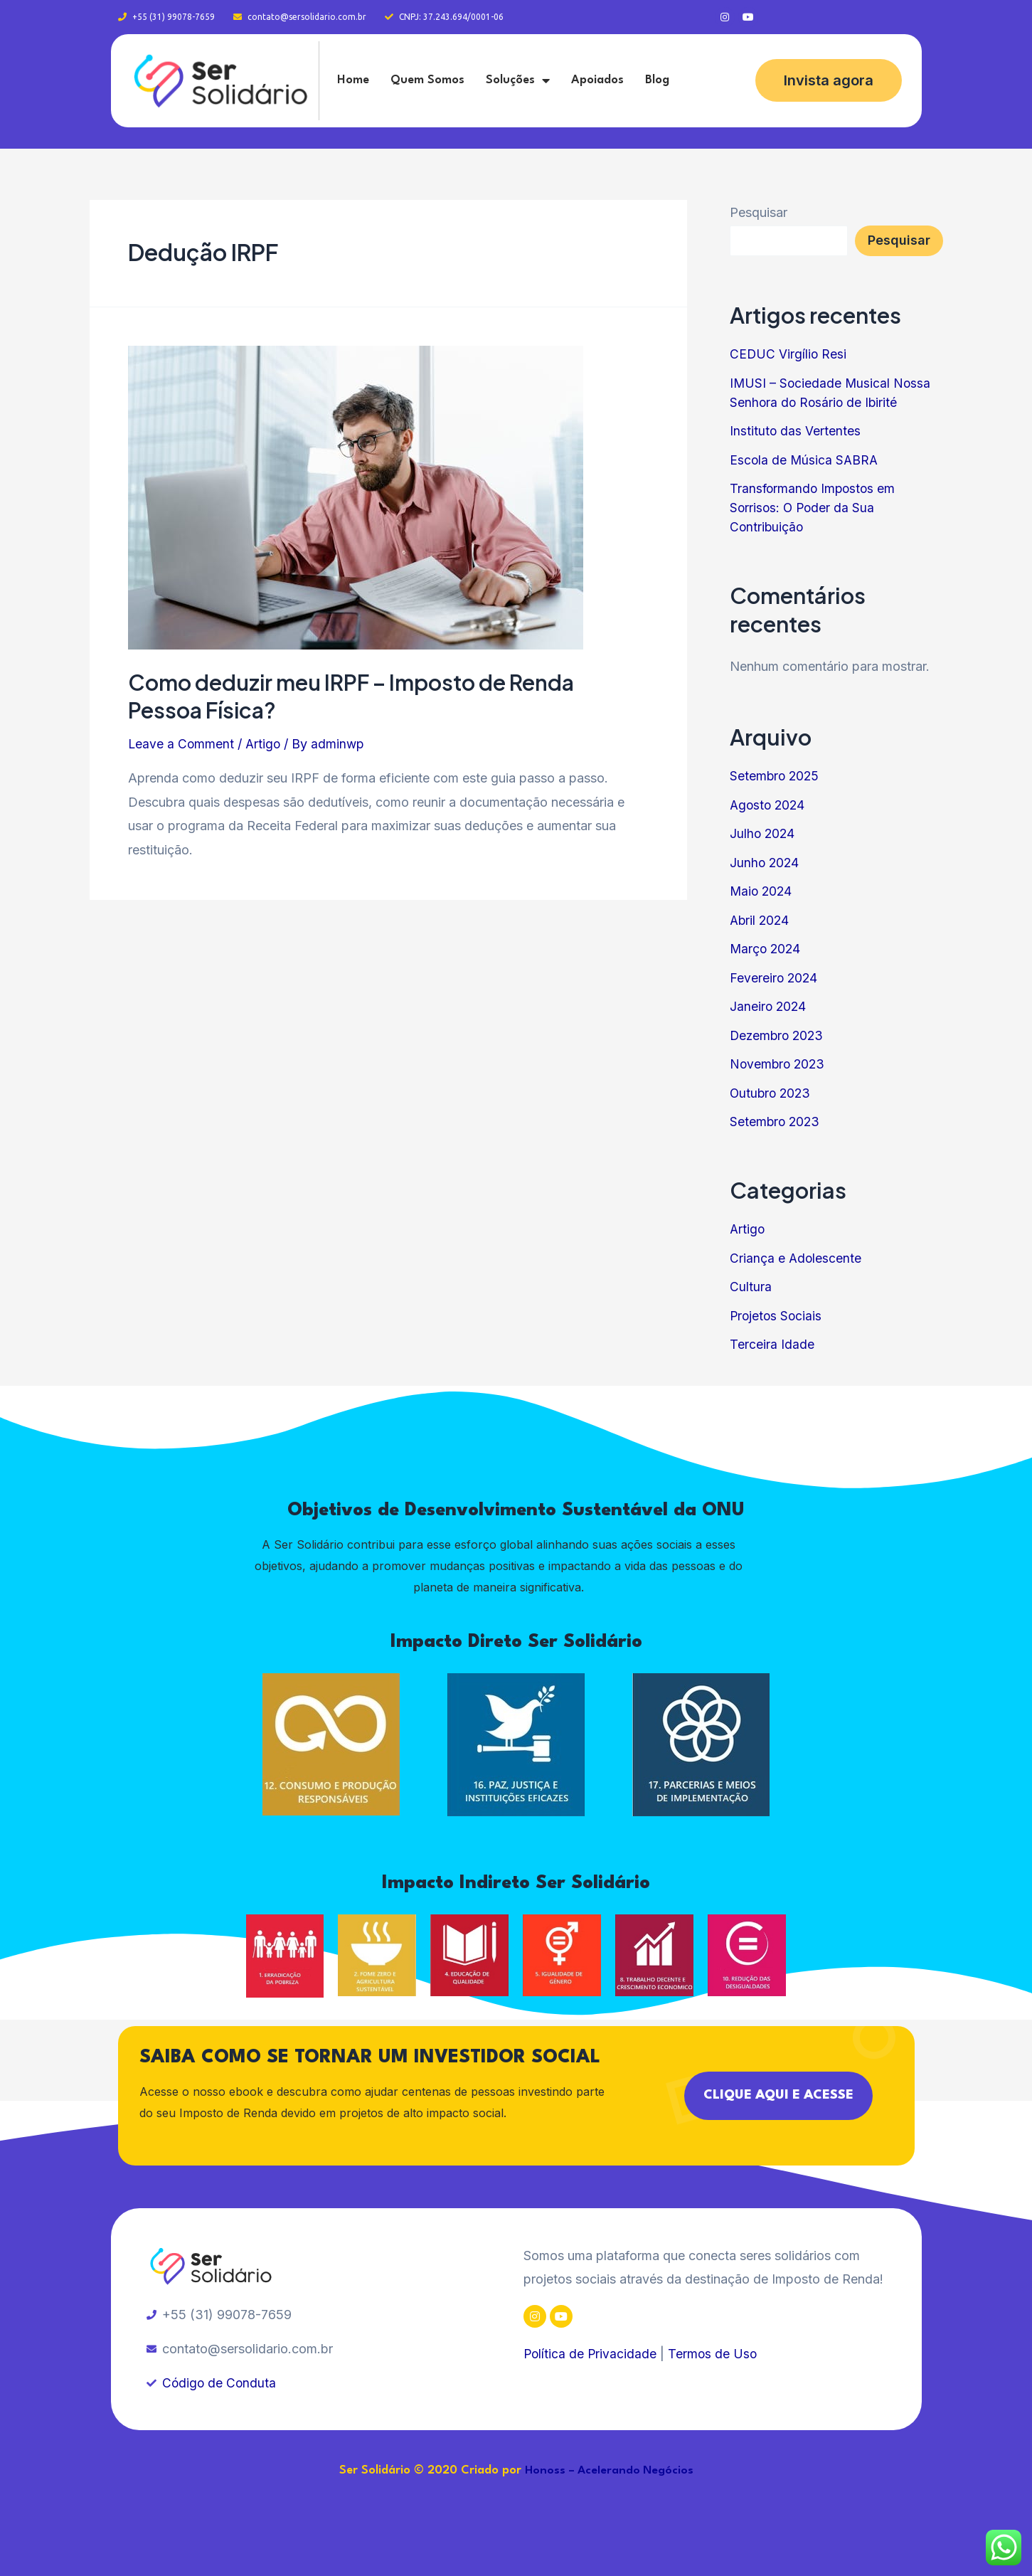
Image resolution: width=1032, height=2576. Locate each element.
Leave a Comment (181, 743)
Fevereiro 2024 (774, 977)
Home (353, 80)
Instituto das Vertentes (795, 430)
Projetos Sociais (777, 1315)
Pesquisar (758, 212)
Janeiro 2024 (769, 1006)
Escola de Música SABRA (805, 459)
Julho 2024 (763, 833)
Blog (657, 80)
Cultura (751, 1286)
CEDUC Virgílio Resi (789, 353)
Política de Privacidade (591, 2353)
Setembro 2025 (775, 775)
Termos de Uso (715, 2353)
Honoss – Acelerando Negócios (609, 2471)
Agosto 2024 (769, 804)
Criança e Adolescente (796, 1258)
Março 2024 (766, 948)
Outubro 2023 (772, 1093)
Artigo (265, 743)
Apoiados (597, 80)
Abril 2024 (761, 920)
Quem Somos (427, 80)
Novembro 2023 (779, 1063)
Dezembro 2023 (778, 1035)
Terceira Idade (772, 1344)
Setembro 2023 (776, 1121)
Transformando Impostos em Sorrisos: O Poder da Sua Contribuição (814, 507)
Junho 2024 (765, 862)
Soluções (518, 80)
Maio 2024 (762, 891)
